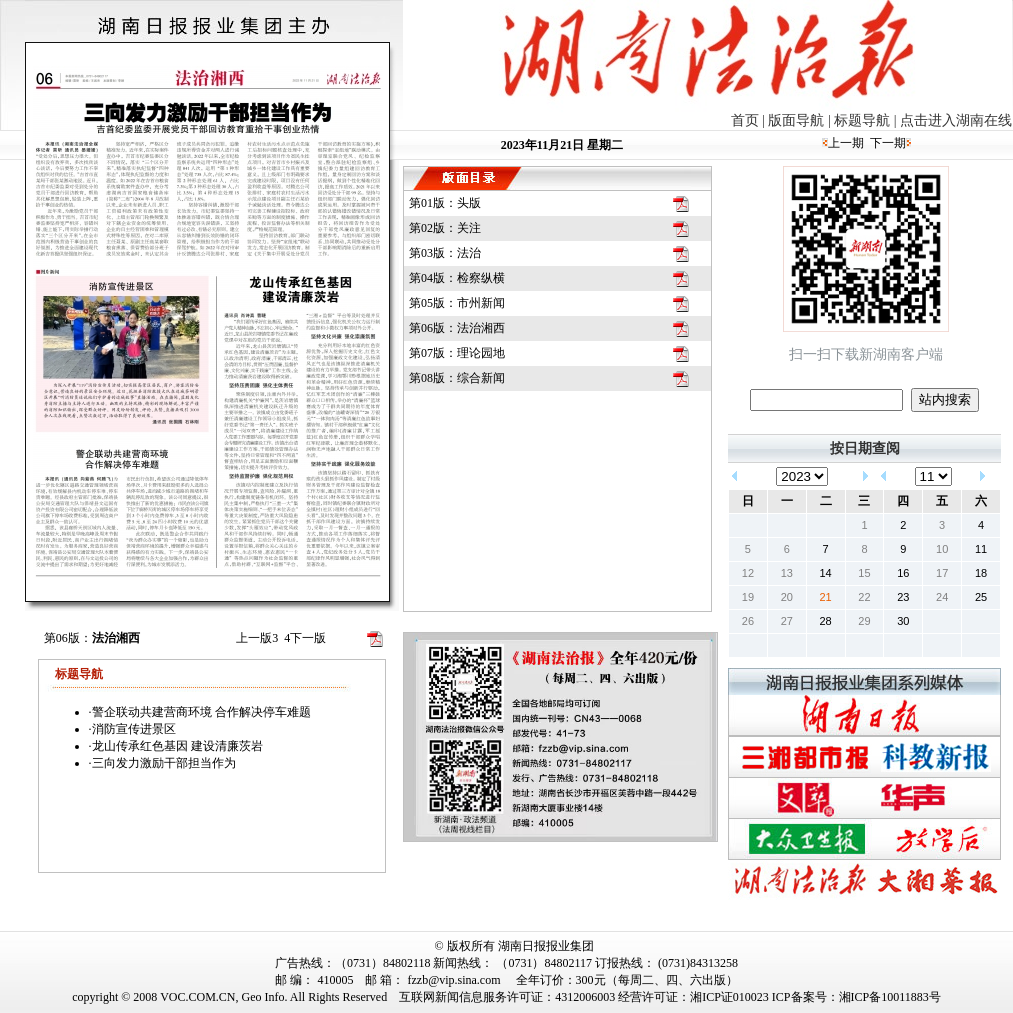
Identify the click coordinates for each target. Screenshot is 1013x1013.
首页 (745, 120)
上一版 (257, 638)
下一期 (888, 143)
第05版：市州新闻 (457, 303)
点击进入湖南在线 (956, 120)
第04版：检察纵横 (457, 278)
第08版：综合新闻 (457, 378)
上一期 (846, 143)
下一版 (305, 638)
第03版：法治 (445, 253)
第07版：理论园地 (457, 353)
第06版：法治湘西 (457, 328)
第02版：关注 (445, 228)
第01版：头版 (445, 203)
